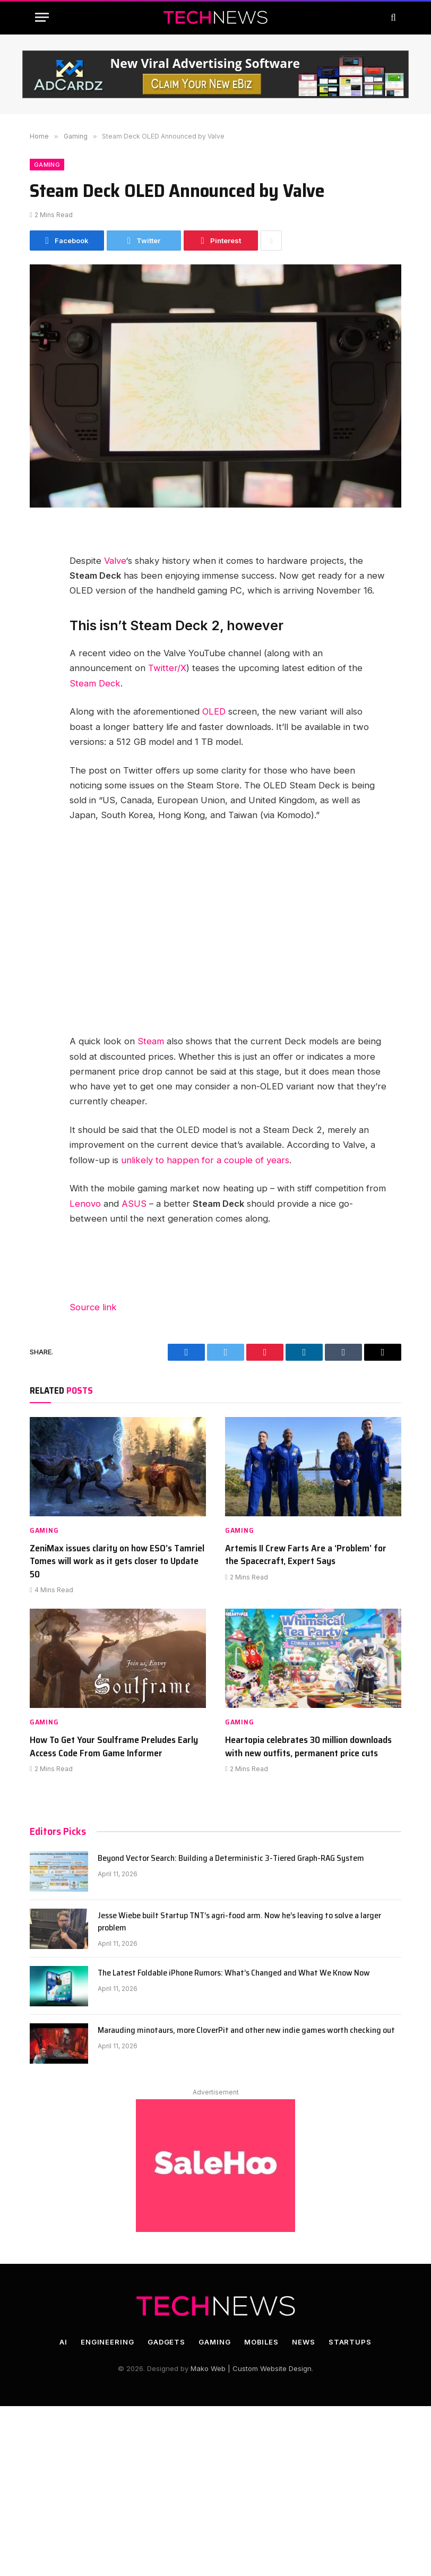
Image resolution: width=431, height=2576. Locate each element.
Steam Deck (95, 683)
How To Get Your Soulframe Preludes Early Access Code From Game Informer (114, 1746)
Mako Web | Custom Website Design (251, 2368)
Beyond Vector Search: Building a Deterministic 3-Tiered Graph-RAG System (231, 1858)
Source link (93, 1307)
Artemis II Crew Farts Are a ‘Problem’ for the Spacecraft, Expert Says (305, 1555)
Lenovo (85, 1203)
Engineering (107, 2342)
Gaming (47, 164)
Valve (115, 560)
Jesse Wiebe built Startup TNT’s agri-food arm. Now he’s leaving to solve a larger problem (239, 1922)
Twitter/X (167, 668)
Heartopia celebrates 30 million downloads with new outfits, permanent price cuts (308, 1746)
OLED (214, 711)
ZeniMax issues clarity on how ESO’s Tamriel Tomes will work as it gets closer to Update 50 (117, 1561)
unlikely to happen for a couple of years (205, 1160)
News (303, 2342)
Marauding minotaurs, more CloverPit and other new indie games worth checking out (246, 2030)
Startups (350, 2342)
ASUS (134, 1203)
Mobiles (261, 2342)
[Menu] (42, 17)
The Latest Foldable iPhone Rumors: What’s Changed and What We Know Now (234, 1973)
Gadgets (166, 2342)
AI (63, 2342)
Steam (150, 1041)
